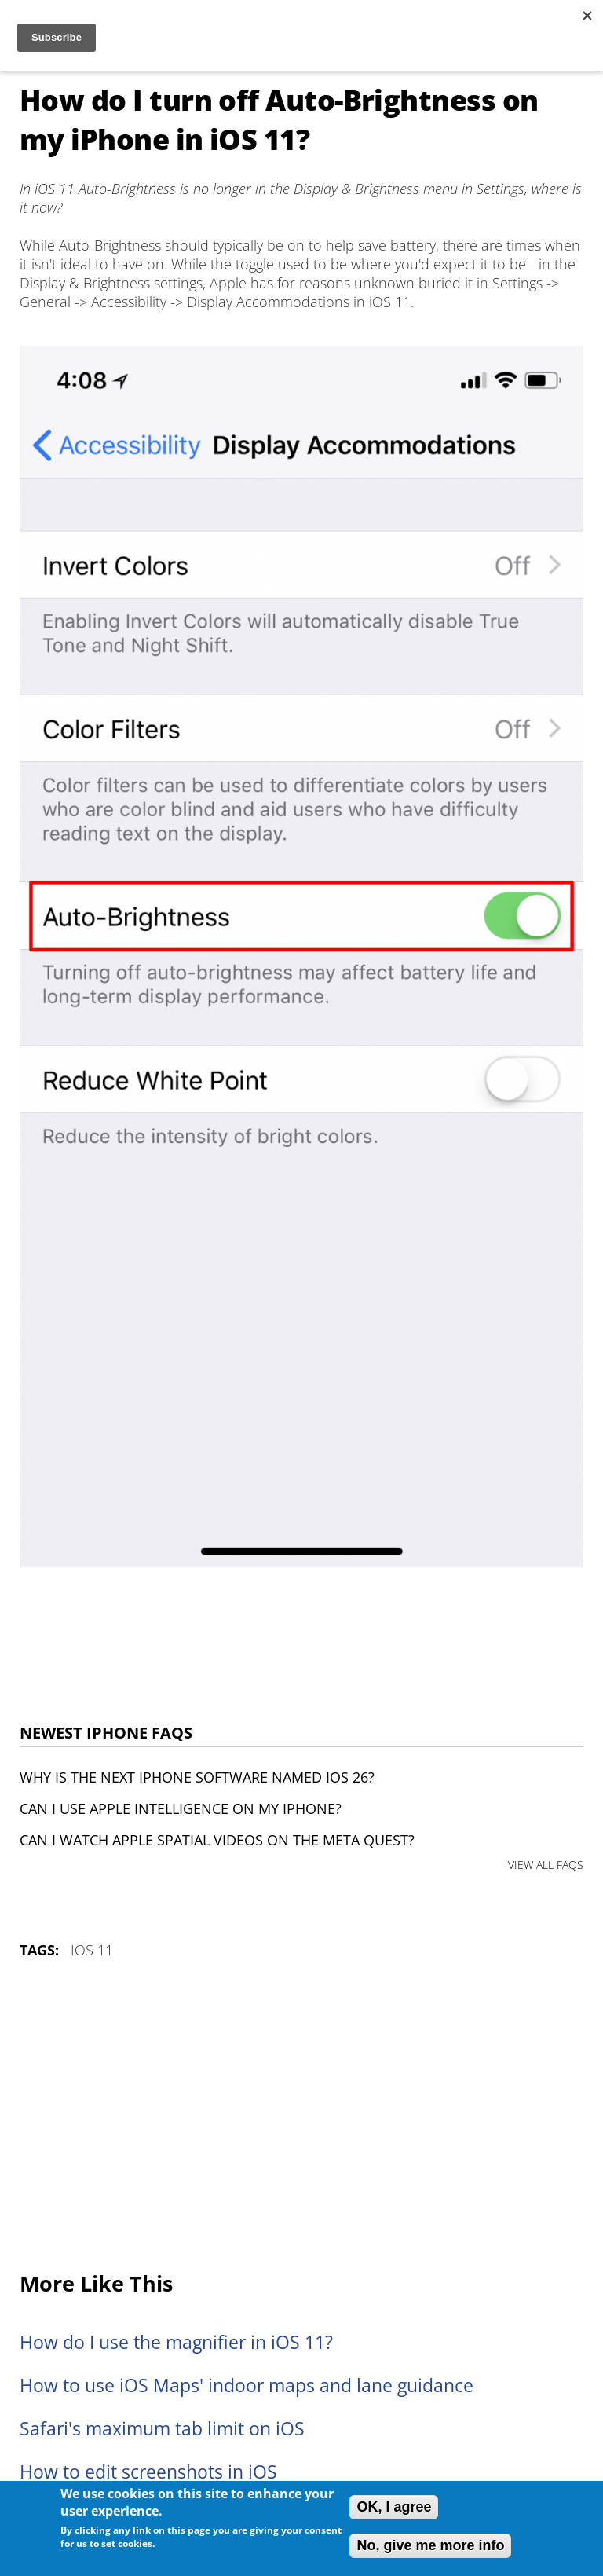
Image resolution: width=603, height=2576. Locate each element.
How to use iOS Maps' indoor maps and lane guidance (246, 2385)
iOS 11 (92, 1949)
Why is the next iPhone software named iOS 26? (197, 1777)
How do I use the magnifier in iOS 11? (176, 2342)
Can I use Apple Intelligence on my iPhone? (181, 1808)
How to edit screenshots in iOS (148, 2472)
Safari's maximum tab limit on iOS (162, 2429)
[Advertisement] (301, 2116)
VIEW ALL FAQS (545, 1864)
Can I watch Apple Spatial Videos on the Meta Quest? (217, 1839)
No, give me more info (430, 2545)
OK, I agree (393, 2507)
